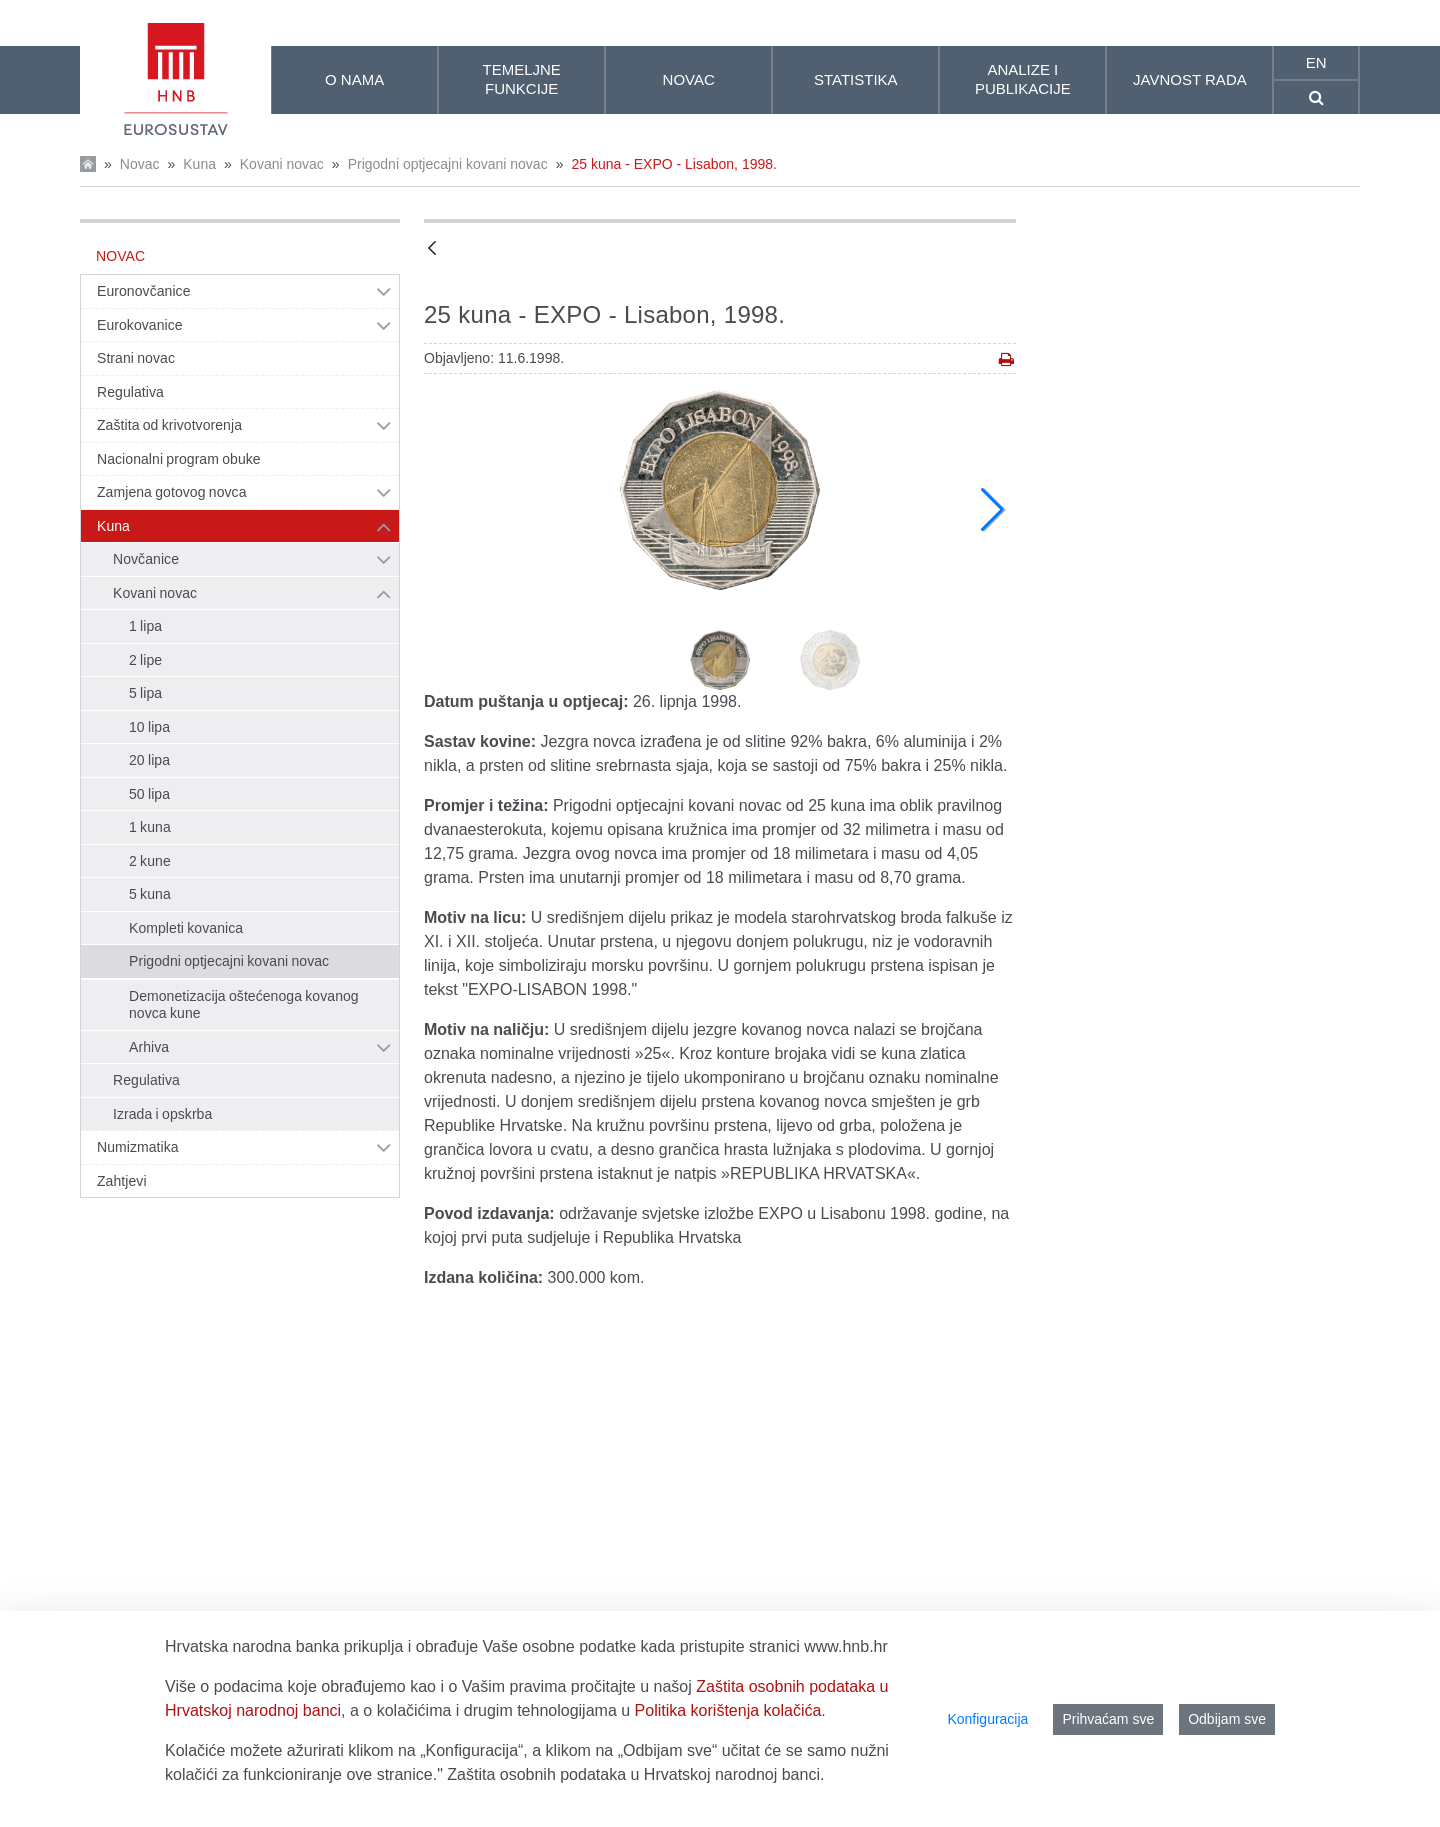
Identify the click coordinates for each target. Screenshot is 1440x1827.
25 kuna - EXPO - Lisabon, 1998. (673, 164)
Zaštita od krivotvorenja (169, 425)
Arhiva (149, 1047)
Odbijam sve (1227, 1719)
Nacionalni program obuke (179, 459)
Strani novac (136, 358)
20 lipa (149, 760)
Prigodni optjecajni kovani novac (448, 164)
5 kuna (150, 894)
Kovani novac (282, 164)
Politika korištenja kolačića (728, 1710)
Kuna (199, 164)
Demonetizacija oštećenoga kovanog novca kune (244, 1005)
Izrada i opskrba (162, 1114)
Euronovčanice (144, 291)
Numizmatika (138, 1147)
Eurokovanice (140, 325)
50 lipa (149, 794)
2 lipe (145, 660)
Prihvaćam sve (1108, 1719)
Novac (140, 164)
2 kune (150, 861)
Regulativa (130, 392)
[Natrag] (432, 249)
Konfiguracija (987, 1719)
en (1316, 62)
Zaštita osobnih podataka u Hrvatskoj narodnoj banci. (635, 1774)
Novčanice (146, 559)
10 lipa (149, 727)
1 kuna (150, 827)
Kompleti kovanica (186, 928)
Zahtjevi (122, 1181)
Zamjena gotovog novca (172, 492)
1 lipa (145, 626)
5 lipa (145, 693)
